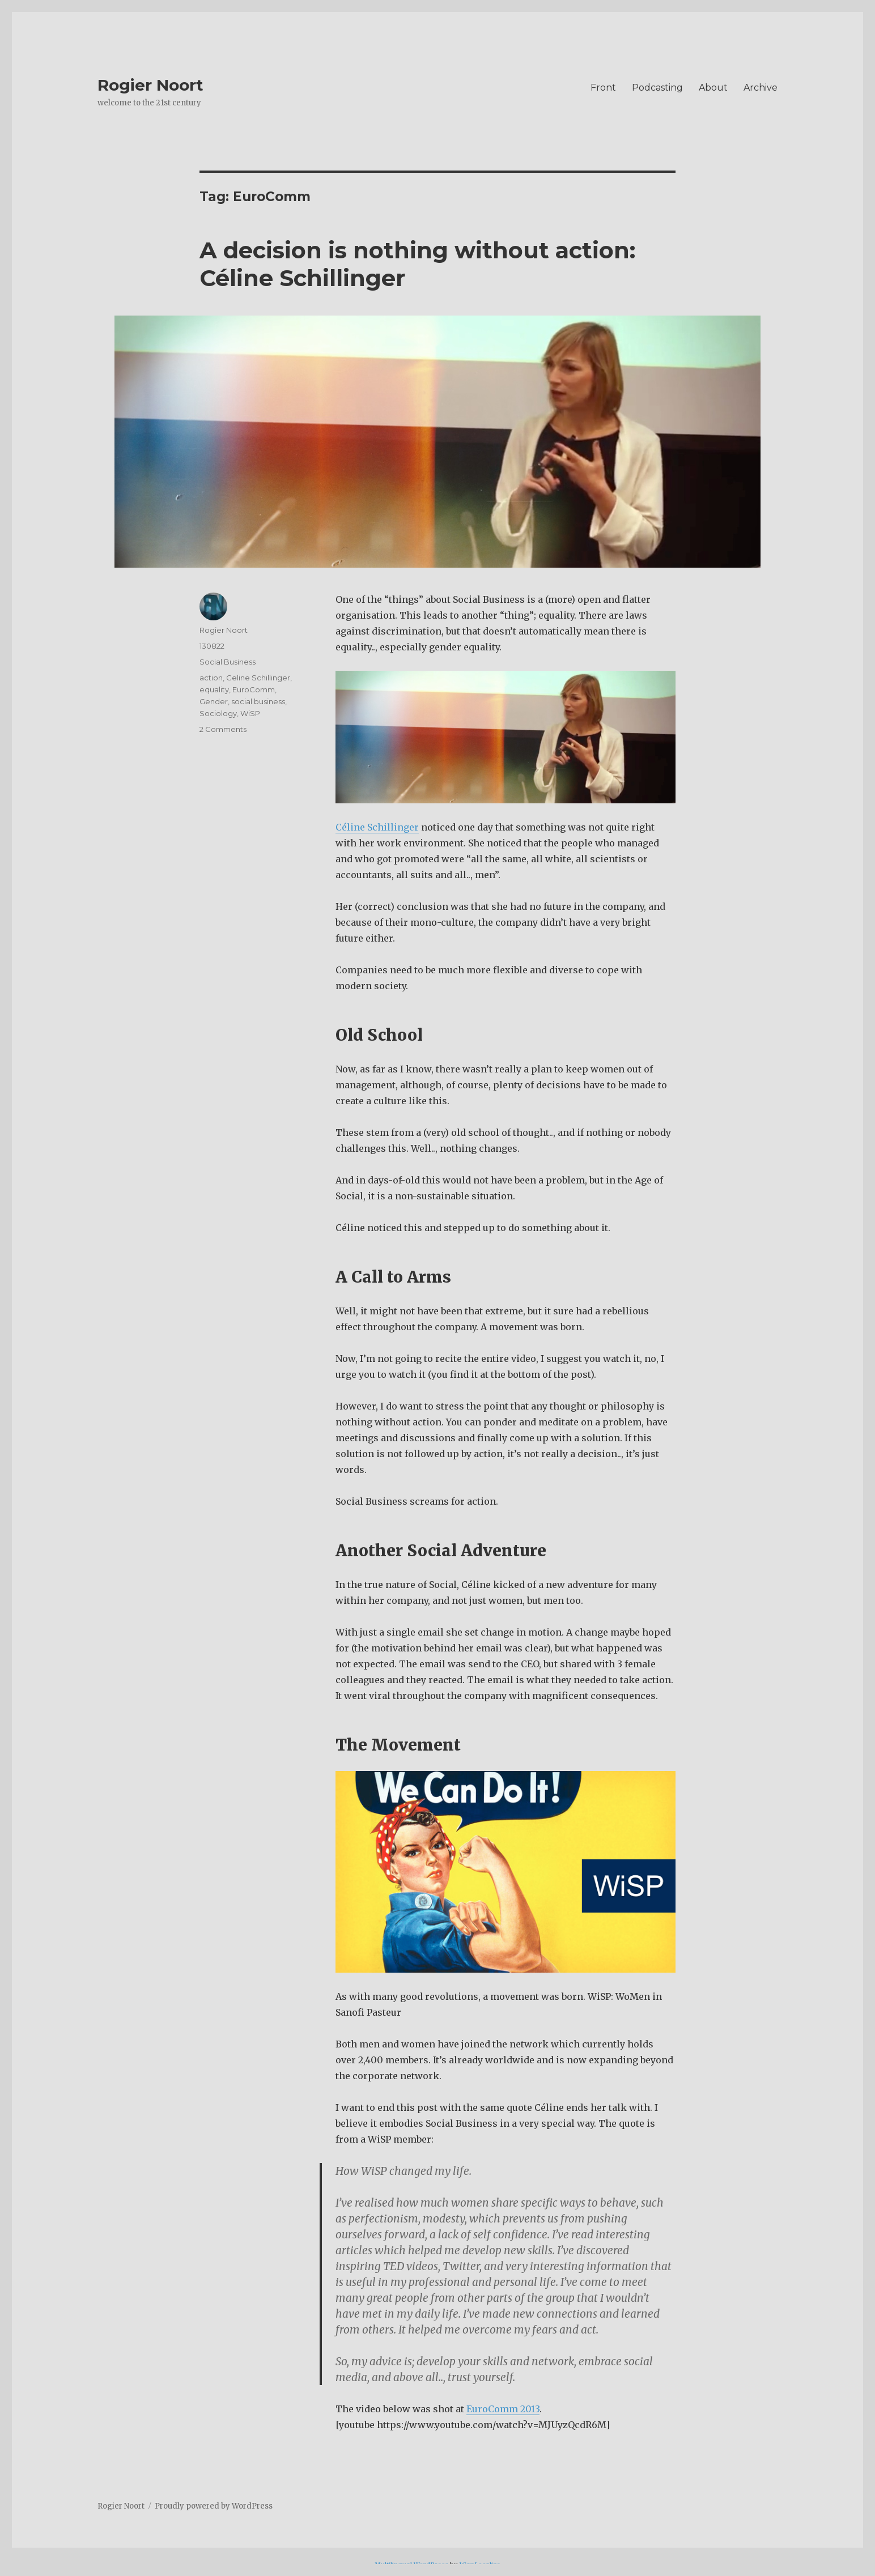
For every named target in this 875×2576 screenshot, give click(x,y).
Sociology (218, 713)
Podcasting (657, 87)
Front (603, 87)
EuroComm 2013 (503, 2409)
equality (214, 689)
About (713, 87)
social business (258, 701)
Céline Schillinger (377, 827)
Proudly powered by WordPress (214, 2506)
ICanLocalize (479, 2565)
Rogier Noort (150, 85)
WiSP (250, 713)
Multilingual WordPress (411, 2565)
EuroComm (253, 689)
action (211, 677)
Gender (213, 701)
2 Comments (223, 729)
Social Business (227, 661)
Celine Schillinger (258, 677)
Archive (761, 87)
